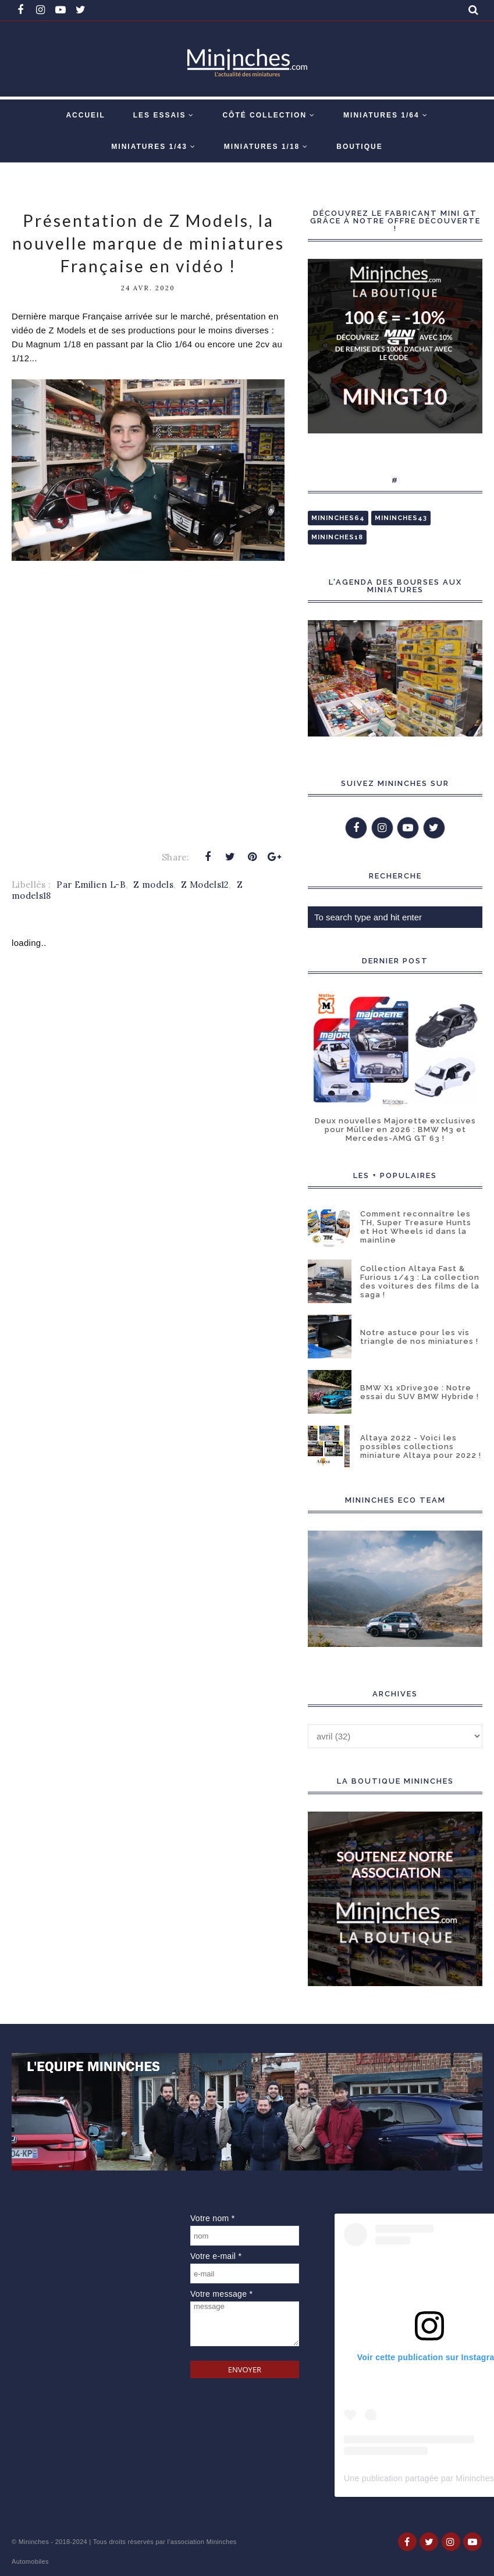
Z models (153, 884)
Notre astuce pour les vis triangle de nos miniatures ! (419, 1337)
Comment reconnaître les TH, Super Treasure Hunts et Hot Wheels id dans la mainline (415, 1226)
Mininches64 (338, 518)
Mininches (34, 2541)
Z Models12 (205, 884)
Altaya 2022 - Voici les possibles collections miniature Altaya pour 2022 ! (420, 1446)
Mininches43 (401, 518)
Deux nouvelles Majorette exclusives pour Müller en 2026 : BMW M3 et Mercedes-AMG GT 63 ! (395, 1129)
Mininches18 (337, 537)
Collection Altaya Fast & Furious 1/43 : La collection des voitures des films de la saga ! (419, 1281)
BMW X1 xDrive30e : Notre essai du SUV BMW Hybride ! (419, 1392)
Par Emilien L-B (91, 884)
